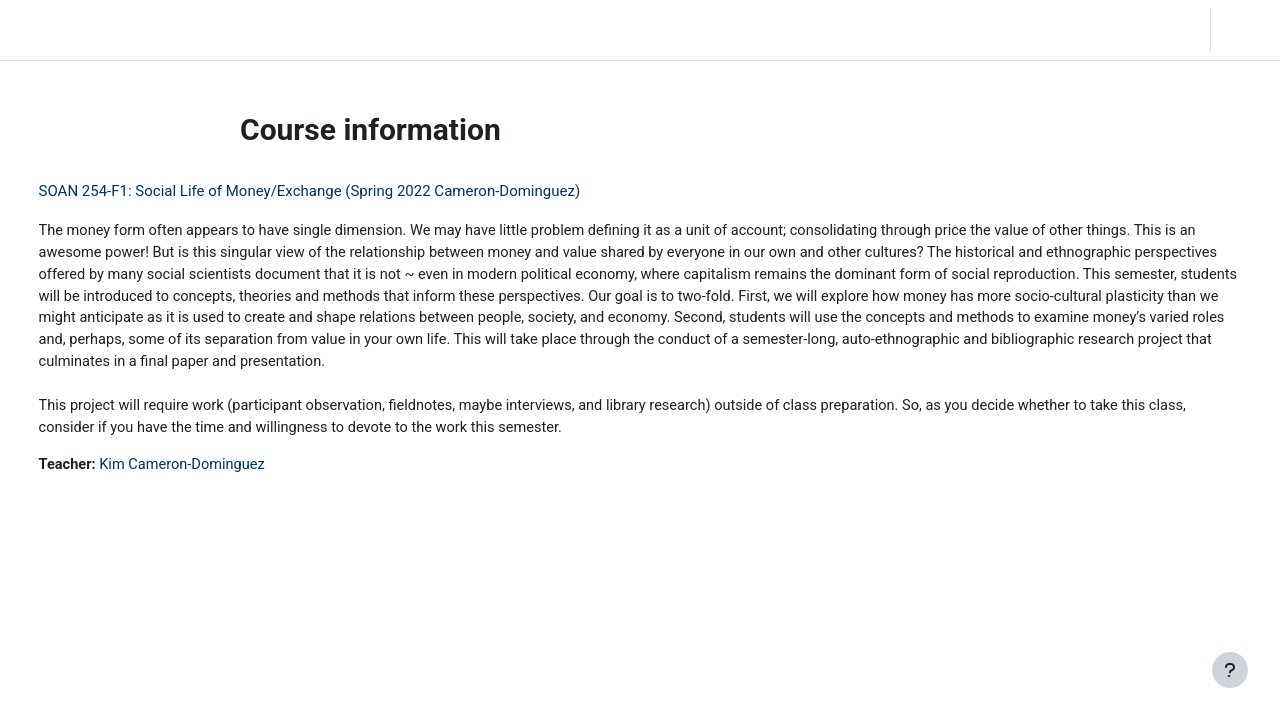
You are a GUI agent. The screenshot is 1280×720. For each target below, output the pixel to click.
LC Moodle (60, 30)
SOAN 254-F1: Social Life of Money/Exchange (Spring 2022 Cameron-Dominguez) (347, 191)
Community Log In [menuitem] (255, 30)
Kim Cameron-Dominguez (224, 471)
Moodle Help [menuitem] (373, 30)
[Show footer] (1230, 670)
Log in (1243, 30)
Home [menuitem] (157, 30)
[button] (1136, 30)
